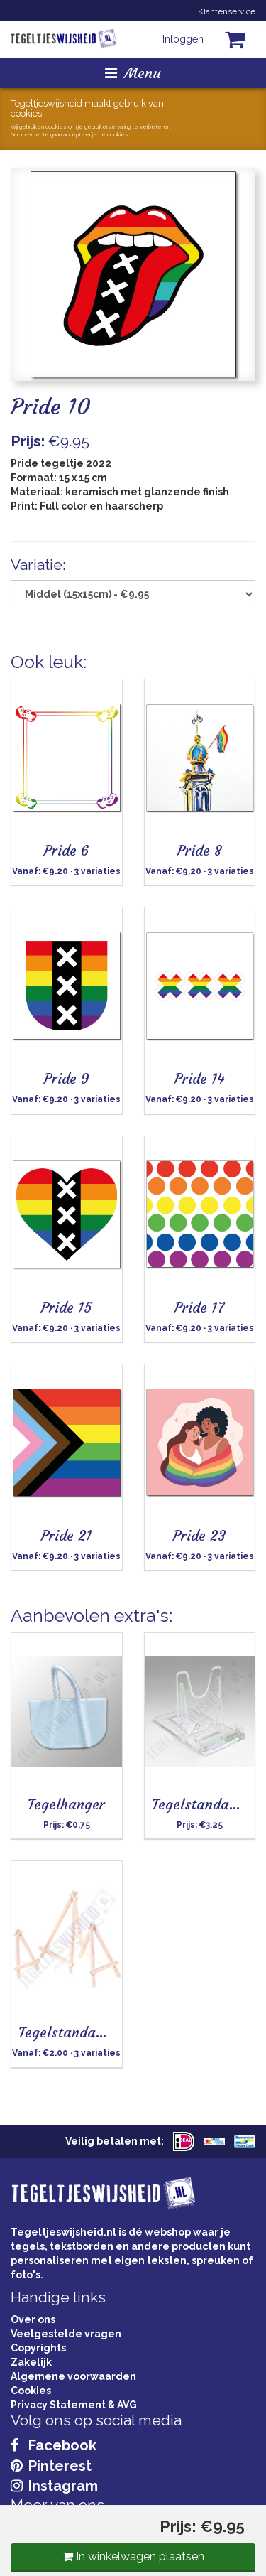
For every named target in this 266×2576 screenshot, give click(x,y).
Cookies (31, 2390)
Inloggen (183, 39)
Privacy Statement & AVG (74, 2404)
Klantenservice (226, 11)
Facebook (53, 2445)
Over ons (33, 2319)
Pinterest (51, 2465)
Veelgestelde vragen (66, 2333)
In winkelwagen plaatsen (133, 2556)
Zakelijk (31, 2362)
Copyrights (38, 2348)
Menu (133, 73)
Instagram (54, 2485)
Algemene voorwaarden (73, 2376)
